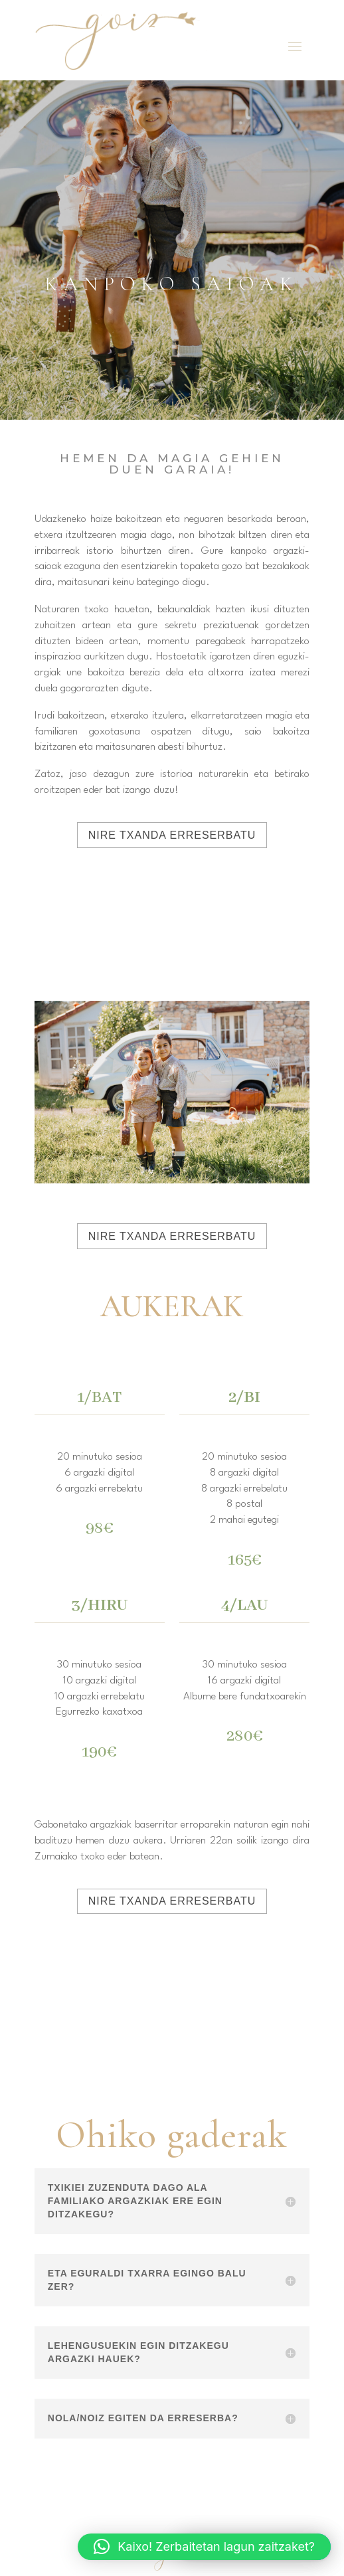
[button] (204, 2546)
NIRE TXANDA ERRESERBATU (172, 835)
